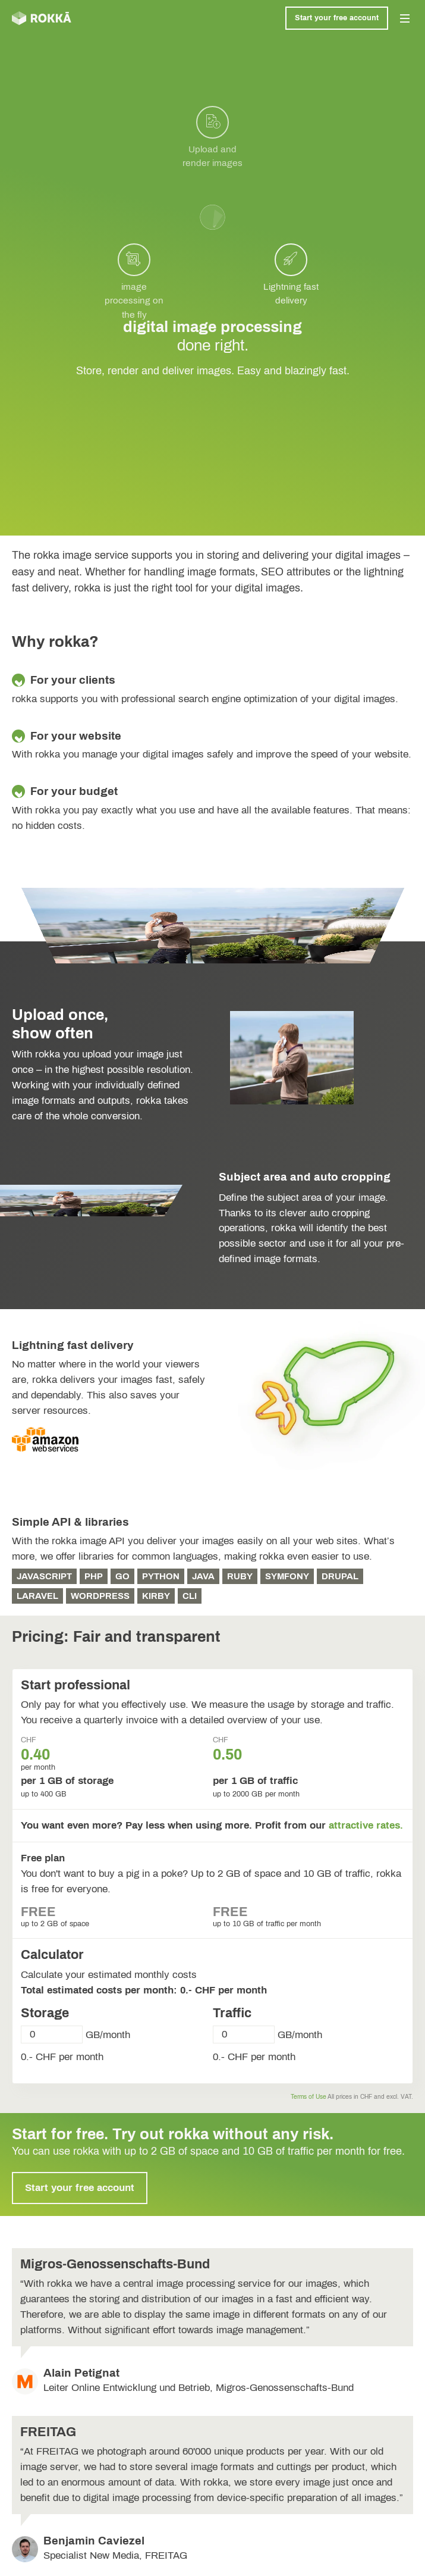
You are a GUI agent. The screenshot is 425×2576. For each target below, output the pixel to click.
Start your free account (337, 18)
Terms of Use (308, 2096)
